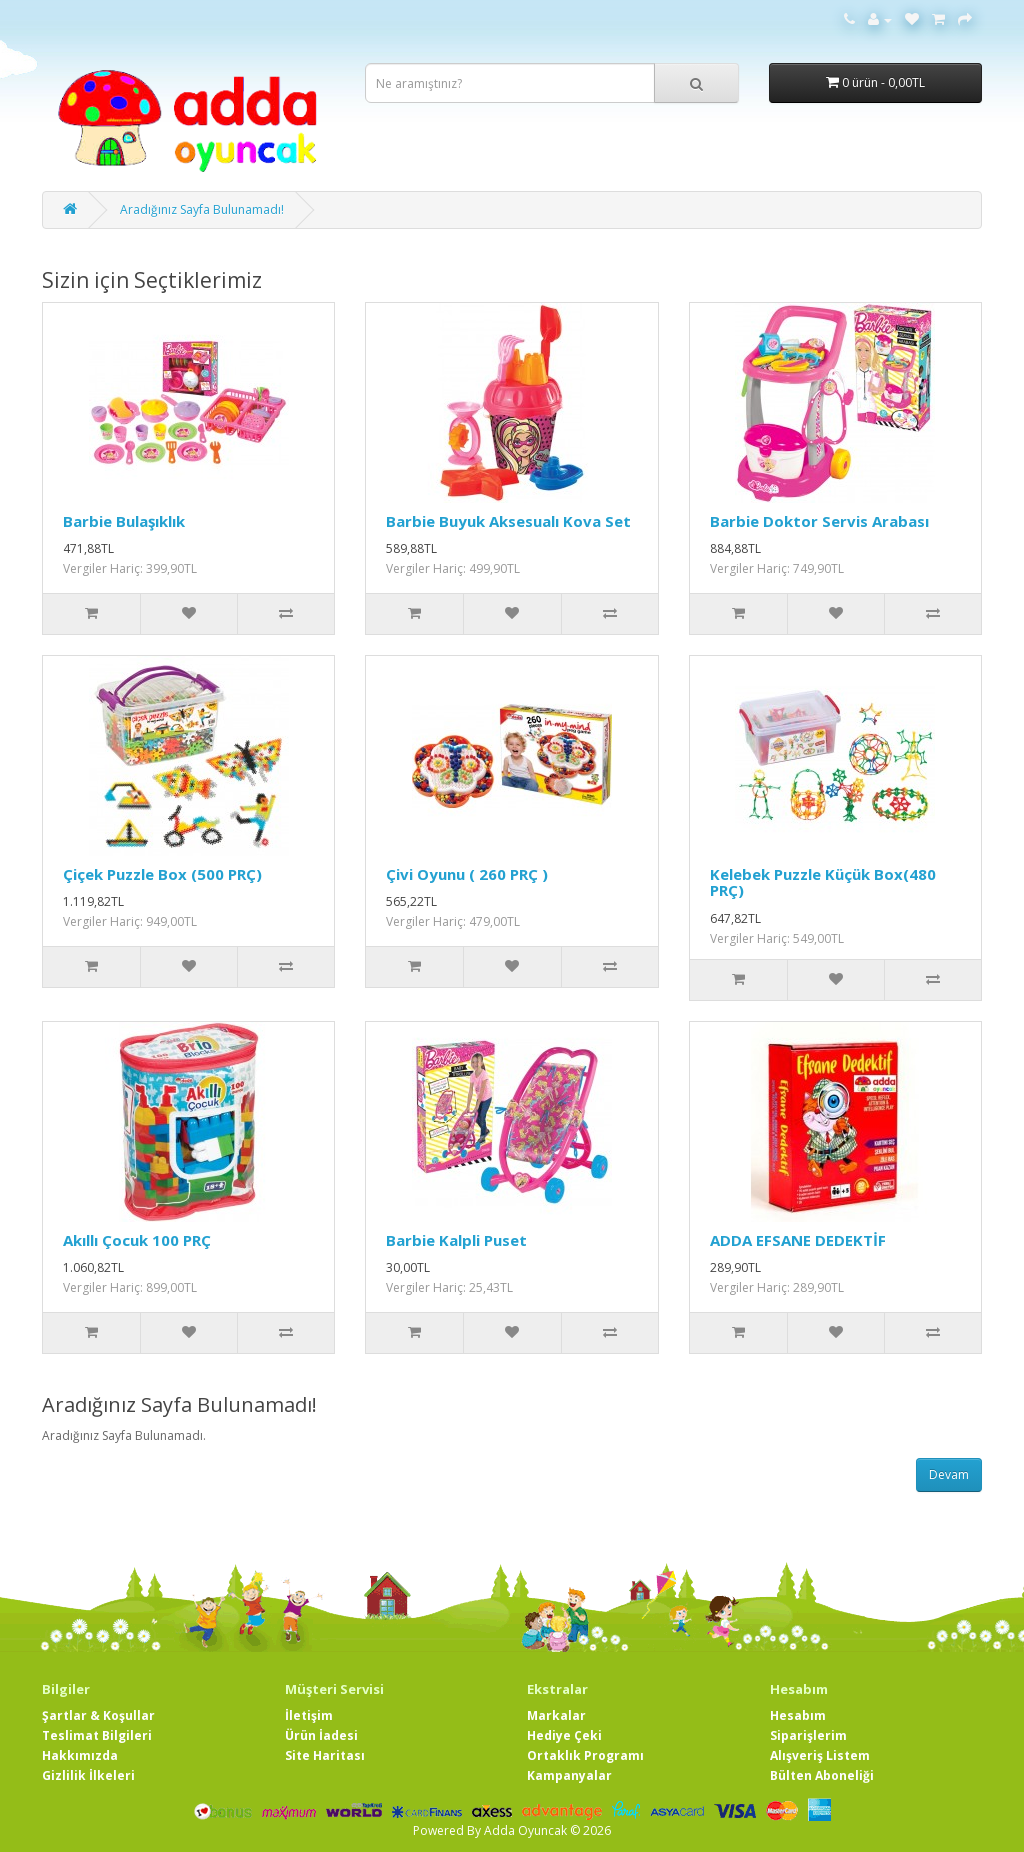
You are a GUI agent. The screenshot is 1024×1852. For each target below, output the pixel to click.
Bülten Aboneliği (822, 1775)
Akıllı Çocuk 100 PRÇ (137, 1240)
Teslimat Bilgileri (97, 1735)
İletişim (309, 1715)
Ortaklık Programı (585, 1755)
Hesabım (798, 1715)
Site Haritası (325, 1755)
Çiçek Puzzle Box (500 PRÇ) (162, 874)
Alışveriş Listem (820, 1755)
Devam (949, 1474)
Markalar (556, 1715)
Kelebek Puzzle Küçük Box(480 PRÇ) (823, 882)
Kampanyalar (569, 1775)
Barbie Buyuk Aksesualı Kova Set (508, 521)
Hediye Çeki (564, 1735)
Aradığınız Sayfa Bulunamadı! (202, 209)
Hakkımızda (80, 1755)
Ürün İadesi (321, 1735)
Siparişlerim (808, 1735)
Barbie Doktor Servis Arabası (819, 521)
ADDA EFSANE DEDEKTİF (798, 1240)
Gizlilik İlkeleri (88, 1775)
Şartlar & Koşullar (98, 1715)
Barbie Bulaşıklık (124, 521)
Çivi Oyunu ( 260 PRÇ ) (467, 874)
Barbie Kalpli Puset (456, 1240)
